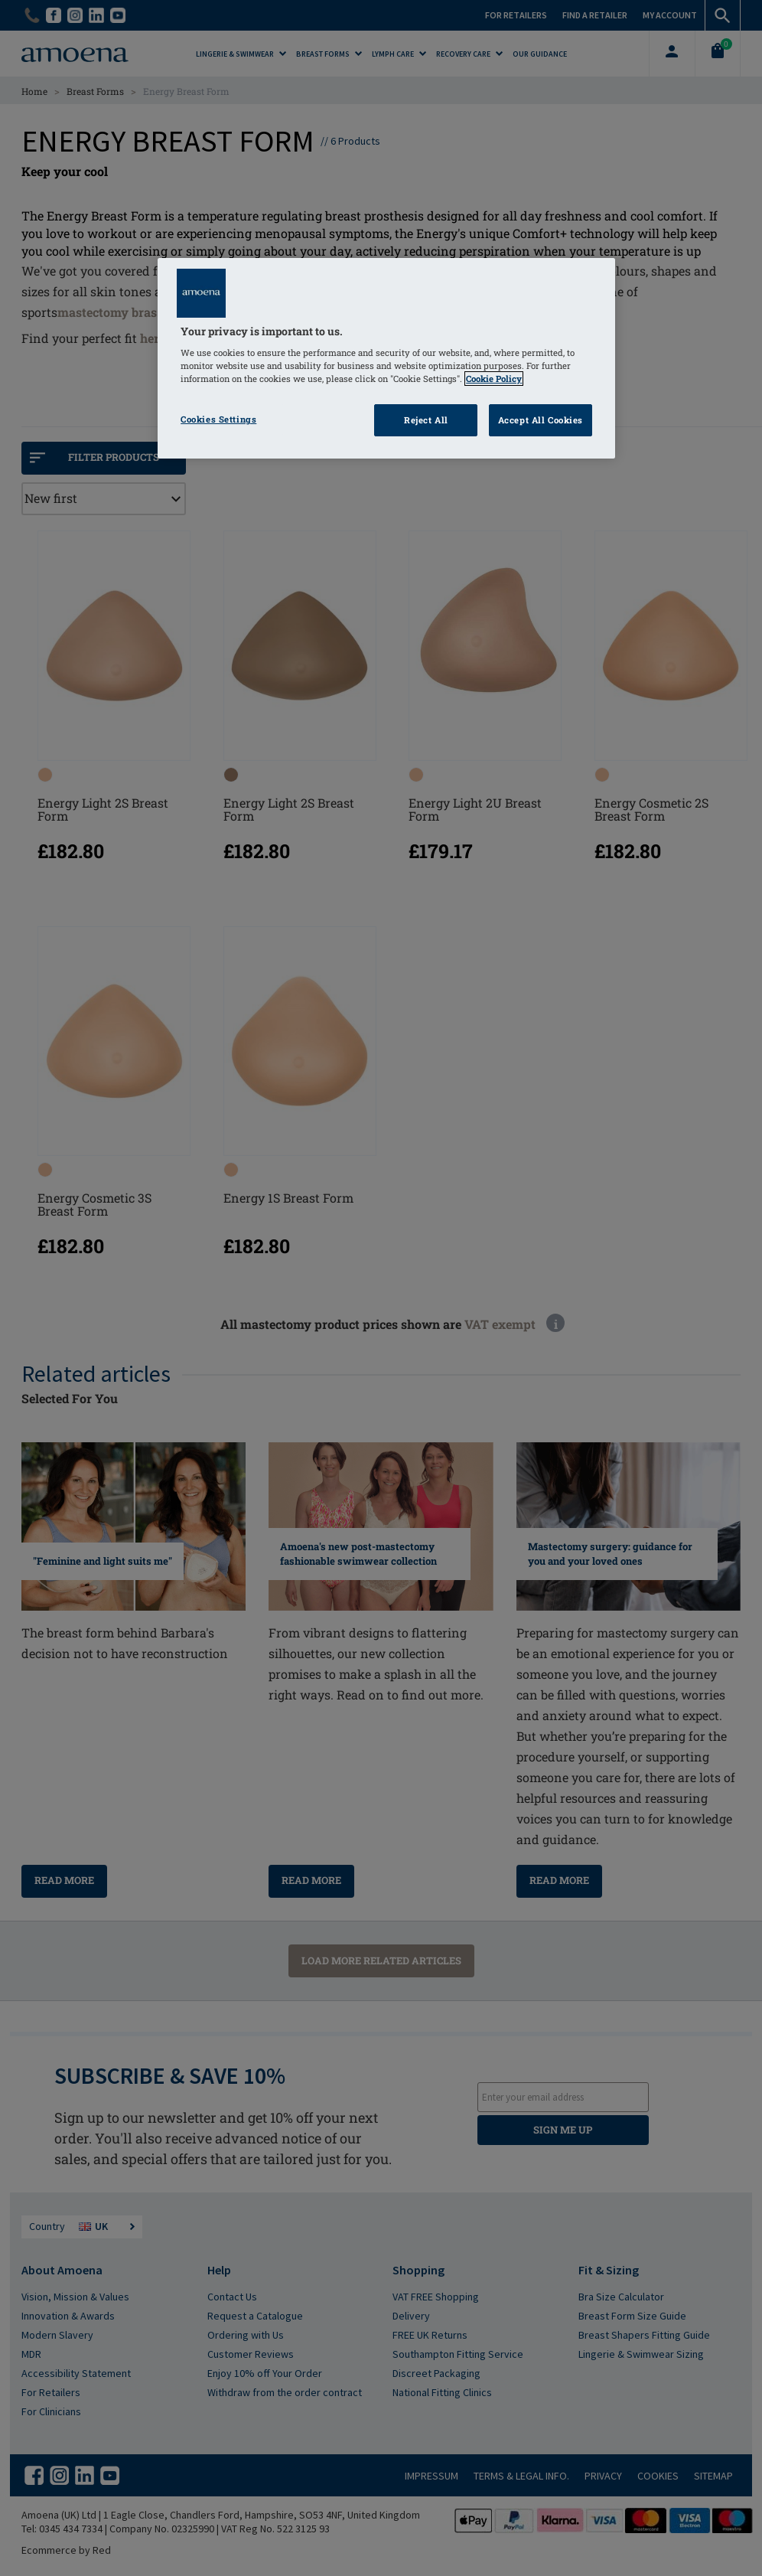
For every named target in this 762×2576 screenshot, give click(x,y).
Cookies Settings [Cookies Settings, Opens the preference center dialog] (218, 419)
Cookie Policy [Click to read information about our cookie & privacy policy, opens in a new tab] (494, 378)
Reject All (426, 420)
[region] (386, 358)
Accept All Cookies (540, 420)
